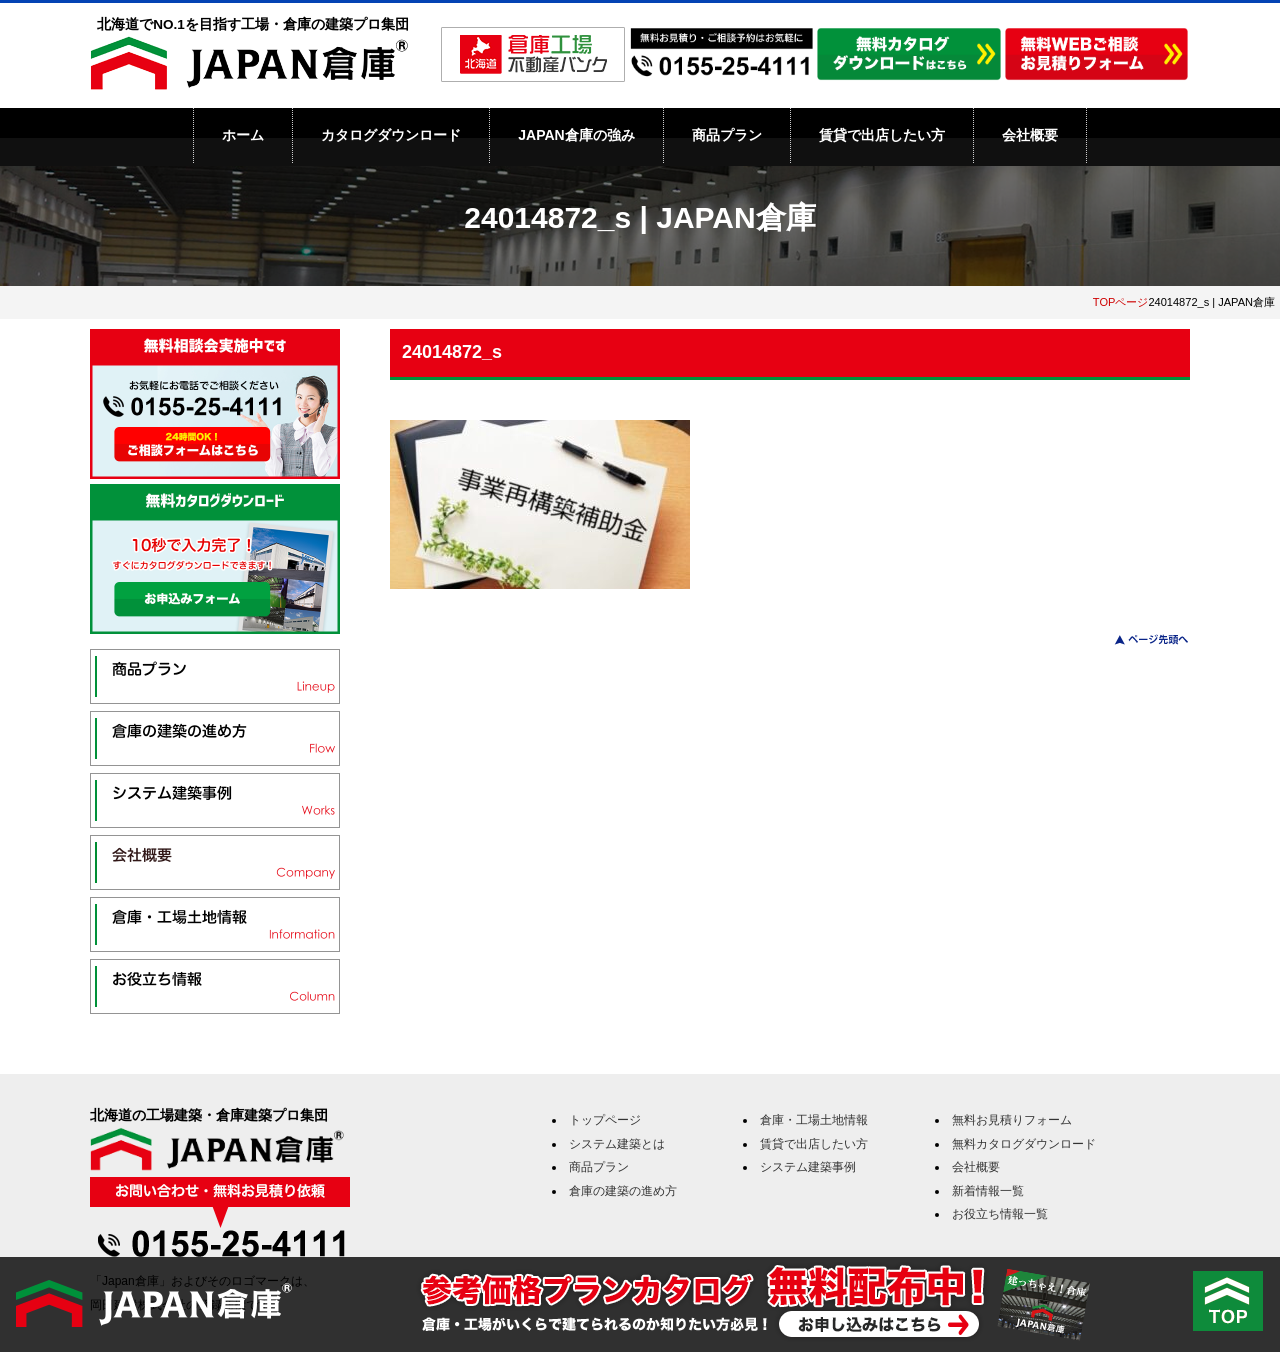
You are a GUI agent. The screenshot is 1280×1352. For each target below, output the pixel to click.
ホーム (243, 135)
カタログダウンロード (391, 135)
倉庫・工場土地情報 (814, 1120)
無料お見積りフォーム (1012, 1120)
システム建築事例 (808, 1167)
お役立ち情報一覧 (1000, 1214)
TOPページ (1121, 302)
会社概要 (1030, 135)
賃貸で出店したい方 (882, 135)
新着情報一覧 (988, 1191)
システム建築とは (617, 1144)
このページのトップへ (1139, 639)
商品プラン (727, 135)
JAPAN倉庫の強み (576, 135)
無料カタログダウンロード (1024, 1144)
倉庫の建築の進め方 (623, 1191)
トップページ (605, 1120)
